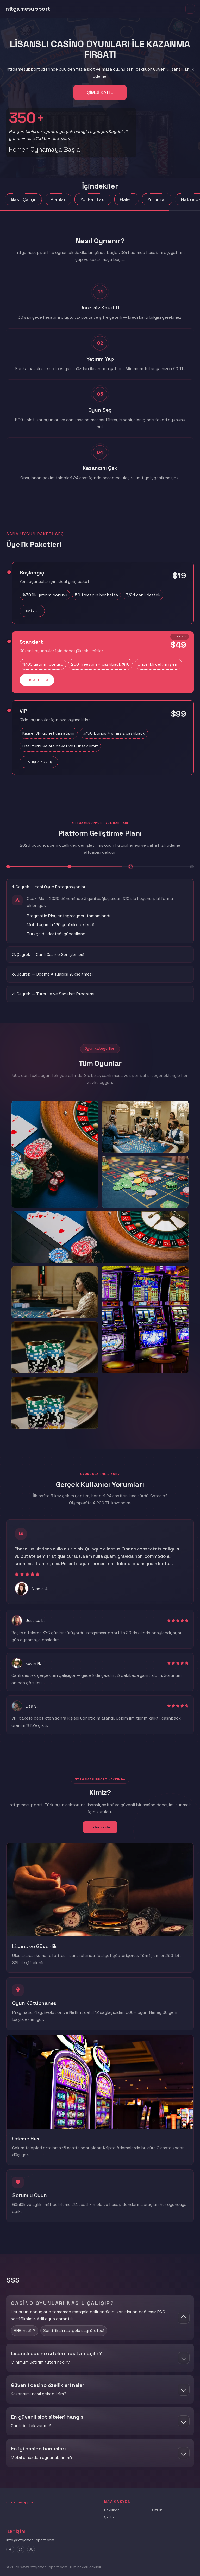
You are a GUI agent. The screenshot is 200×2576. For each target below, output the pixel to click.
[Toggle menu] (190, 9)
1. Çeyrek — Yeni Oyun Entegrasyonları (49, 887)
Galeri (126, 199)
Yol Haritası (92, 199)
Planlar (58, 199)
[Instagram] (20, 2549)
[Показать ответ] (184, 2358)
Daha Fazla (100, 1827)
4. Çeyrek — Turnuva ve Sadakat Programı (53, 994)
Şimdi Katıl (100, 92)
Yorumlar (156, 199)
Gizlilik (157, 2510)
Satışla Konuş (39, 762)
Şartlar (110, 2517)
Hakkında (112, 2510)
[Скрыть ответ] (184, 2318)
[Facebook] (10, 2549)
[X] (31, 2549)
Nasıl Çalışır (23, 199)
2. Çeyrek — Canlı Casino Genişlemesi (48, 954)
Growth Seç (37, 680)
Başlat (32, 611)
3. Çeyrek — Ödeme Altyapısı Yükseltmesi (52, 974)
